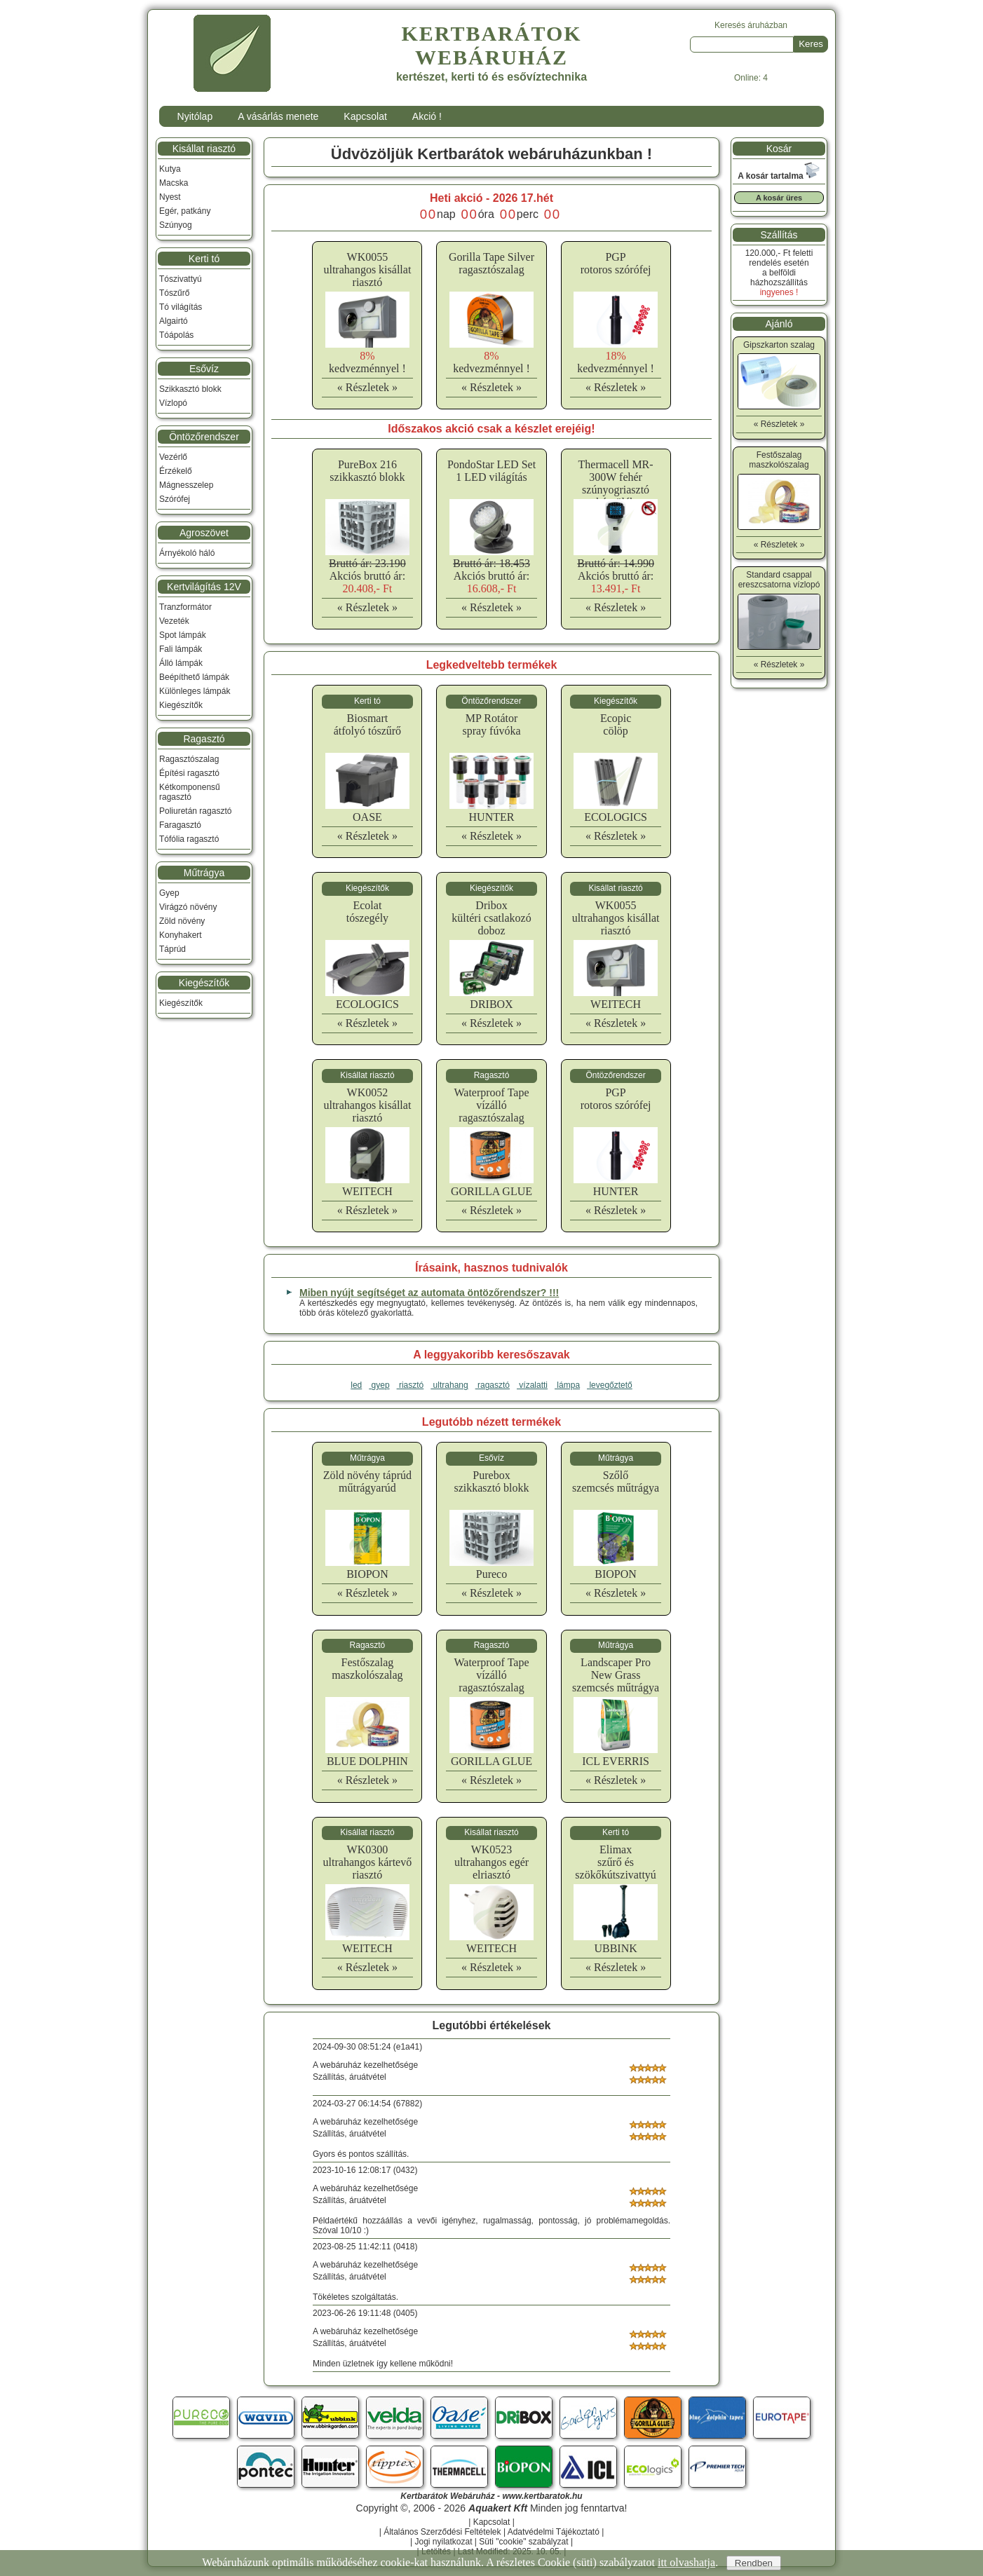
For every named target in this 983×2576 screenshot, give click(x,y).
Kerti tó (204, 258)
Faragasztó (180, 825)
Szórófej (174, 499)
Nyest (170, 197)
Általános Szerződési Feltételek (442, 2532)
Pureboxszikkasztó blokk (491, 1481)
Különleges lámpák (194, 691)
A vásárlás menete (278, 116)
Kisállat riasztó (204, 148)
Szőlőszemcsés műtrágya (615, 1481)
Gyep (169, 893)
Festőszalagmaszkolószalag (367, 1668)
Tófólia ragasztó (189, 839)
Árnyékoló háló (187, 553)
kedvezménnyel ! (367, 362)
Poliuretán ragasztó (195, 811)
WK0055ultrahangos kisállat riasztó (367, 269)
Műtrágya (204, 872)
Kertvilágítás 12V (204, 586)
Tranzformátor (185, 607)
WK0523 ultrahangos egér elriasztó (491, 1862)
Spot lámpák (182, 635)
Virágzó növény (188, 907)
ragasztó (492, 1385)
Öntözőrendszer (204, 436)
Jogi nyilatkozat (443, 2542)
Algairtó (173, 321)
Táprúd (172, 949)
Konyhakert (180, 935)
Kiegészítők (181, 705)
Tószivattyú (180, 279)
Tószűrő (174, 293)
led (356, 1385)
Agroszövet (204, 532)
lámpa (567, 1385)
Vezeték (174, 621)
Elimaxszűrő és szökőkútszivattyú (615, 1862)
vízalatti (532, 1385)
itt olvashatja (686, 2562)
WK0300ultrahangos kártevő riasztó (367, 1862)
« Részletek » (367, 387)
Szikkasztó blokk (190, 389)
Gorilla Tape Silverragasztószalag (491, 263)
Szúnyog (175, 225)
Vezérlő (173, 457)
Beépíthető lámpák (194, 677)
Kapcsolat (365, 116)
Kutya (170, 169)
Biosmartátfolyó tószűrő (367, 724)
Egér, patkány (184, 211)
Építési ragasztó (189, 773)
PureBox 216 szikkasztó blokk (367, 470)
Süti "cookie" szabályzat (523, 2542)
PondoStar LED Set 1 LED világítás (491, 470)
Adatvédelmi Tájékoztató (553, 2532)
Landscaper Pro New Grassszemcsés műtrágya (615, 1675)
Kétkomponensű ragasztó (189, 792)
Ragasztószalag (189, 759)
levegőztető (609, 1385)
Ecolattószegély (367, 911)
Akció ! (427, 116)
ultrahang (449, 1385)
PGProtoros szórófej (616, 263)
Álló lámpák (181, 663)
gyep (379, 1385)
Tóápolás (176, 335)
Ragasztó (203, 738)
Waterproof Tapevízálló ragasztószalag (491, 1105)
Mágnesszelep (186, 485)
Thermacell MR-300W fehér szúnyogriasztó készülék (615, 483)
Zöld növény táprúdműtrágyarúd (367, 1481)
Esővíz (204, 368)
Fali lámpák (180, 649)
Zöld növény (182, 921)
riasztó (410, 1385)
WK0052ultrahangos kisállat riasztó (367, 1105)
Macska (173, 183)
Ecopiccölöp (615, 724)
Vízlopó (173, 403)
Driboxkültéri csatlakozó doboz (491, 917)
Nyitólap (195, 116)
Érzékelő (175, 471)
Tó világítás (180, 307)
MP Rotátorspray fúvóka (491, 724)
